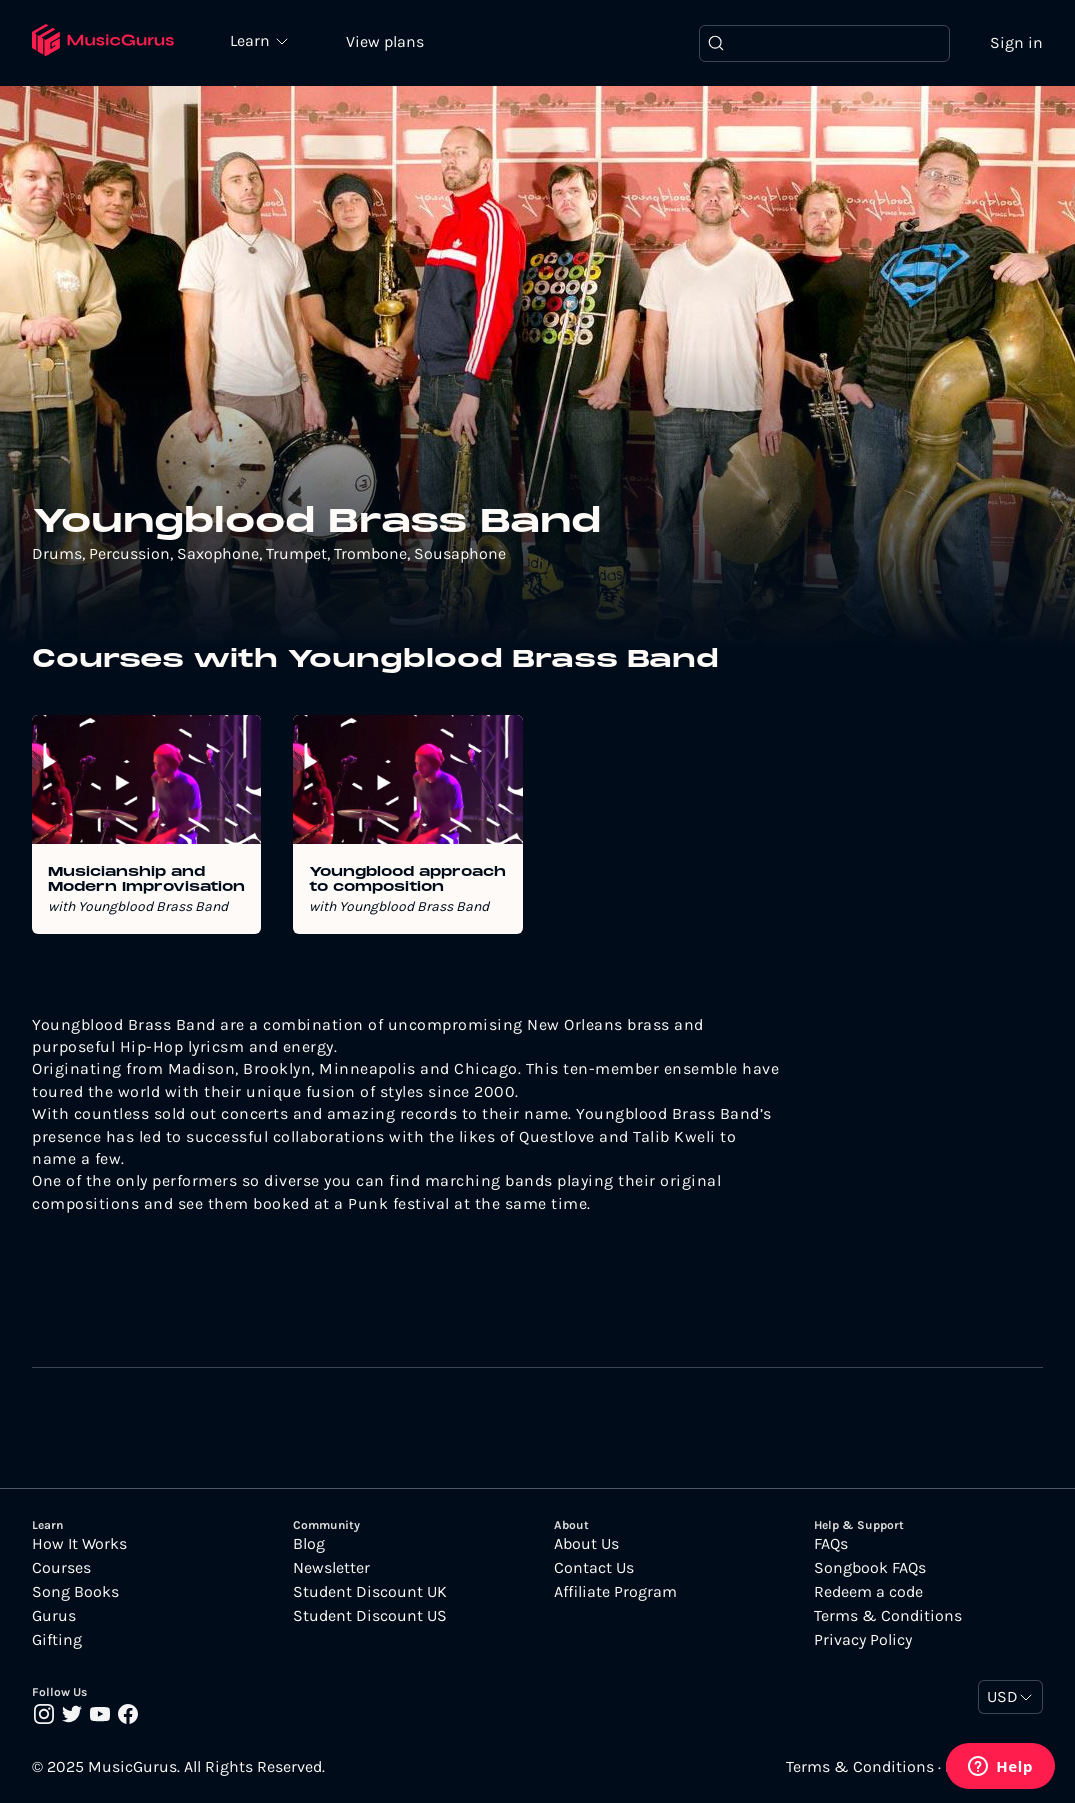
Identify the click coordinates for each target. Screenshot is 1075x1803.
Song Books (75, 1592)
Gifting (57, 1640)
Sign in (1016, 42)
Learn (252, 40)
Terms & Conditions (888, 1616)
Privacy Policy (863, 1640)
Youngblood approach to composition (407, 880)
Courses (61, 1568)
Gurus (54, 1616)
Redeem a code (868, 1592)
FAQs (831, 1544)
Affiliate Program (615, 1592)
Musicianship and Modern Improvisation (146, 880)
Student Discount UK (370, 1592)
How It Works (79, 1544)
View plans (385, 41)
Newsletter (331, 1568)
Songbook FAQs (870, 1568)
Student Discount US (370, 1616)
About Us (586, 1544)
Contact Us (594, 1568)
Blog (309, 1544)
